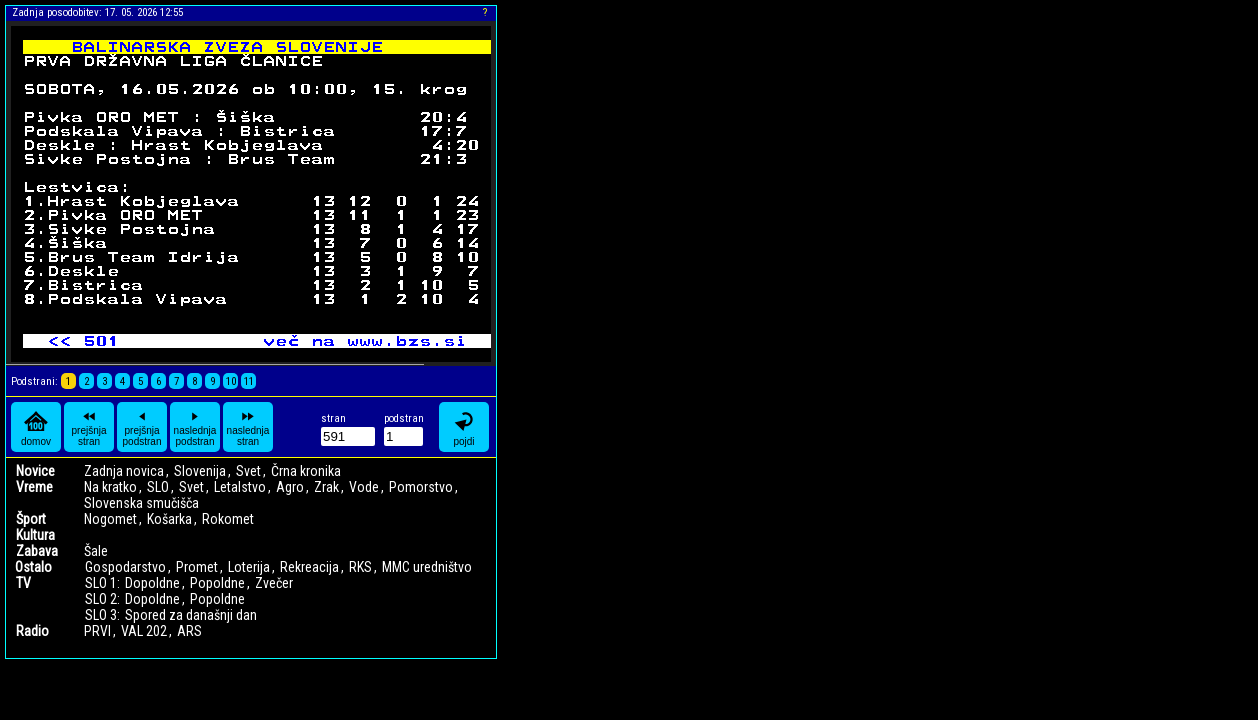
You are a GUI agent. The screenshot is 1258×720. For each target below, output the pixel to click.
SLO (158, 487)
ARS (189, 631)
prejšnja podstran (142, 427)
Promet (197, 567)
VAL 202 (144, 631)
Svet (248, 471)
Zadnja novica (124, 471)
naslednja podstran (195, 427)
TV (23, 583)
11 (249, 381)
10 (231, 381)
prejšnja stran (88, 427)
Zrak (326, 487)
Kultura (35, 535)
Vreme (34, 487)
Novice (35, 471)
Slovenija (200, 471)
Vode (364, 487)
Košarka (169, 519)
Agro (290, 487)
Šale (96, 551)
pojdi (464, 427)
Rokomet (228, 519)
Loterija (249, 567)
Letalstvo (240, 487)
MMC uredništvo (427, 567)
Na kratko (110, 487)
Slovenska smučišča (141, 503)
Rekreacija (309, 567)
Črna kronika (306, 471)
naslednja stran (248, 427)
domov (36, 427)
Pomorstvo (421, 487)
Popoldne (217, 583)
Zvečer (274, 583)
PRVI (97, 631)
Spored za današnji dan (191, 615)
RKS (360, 567)
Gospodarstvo (125, 567)
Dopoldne (152, 583)
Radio (32, 631)
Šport (31, 519)
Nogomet (110, 519)
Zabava (37, 551)
